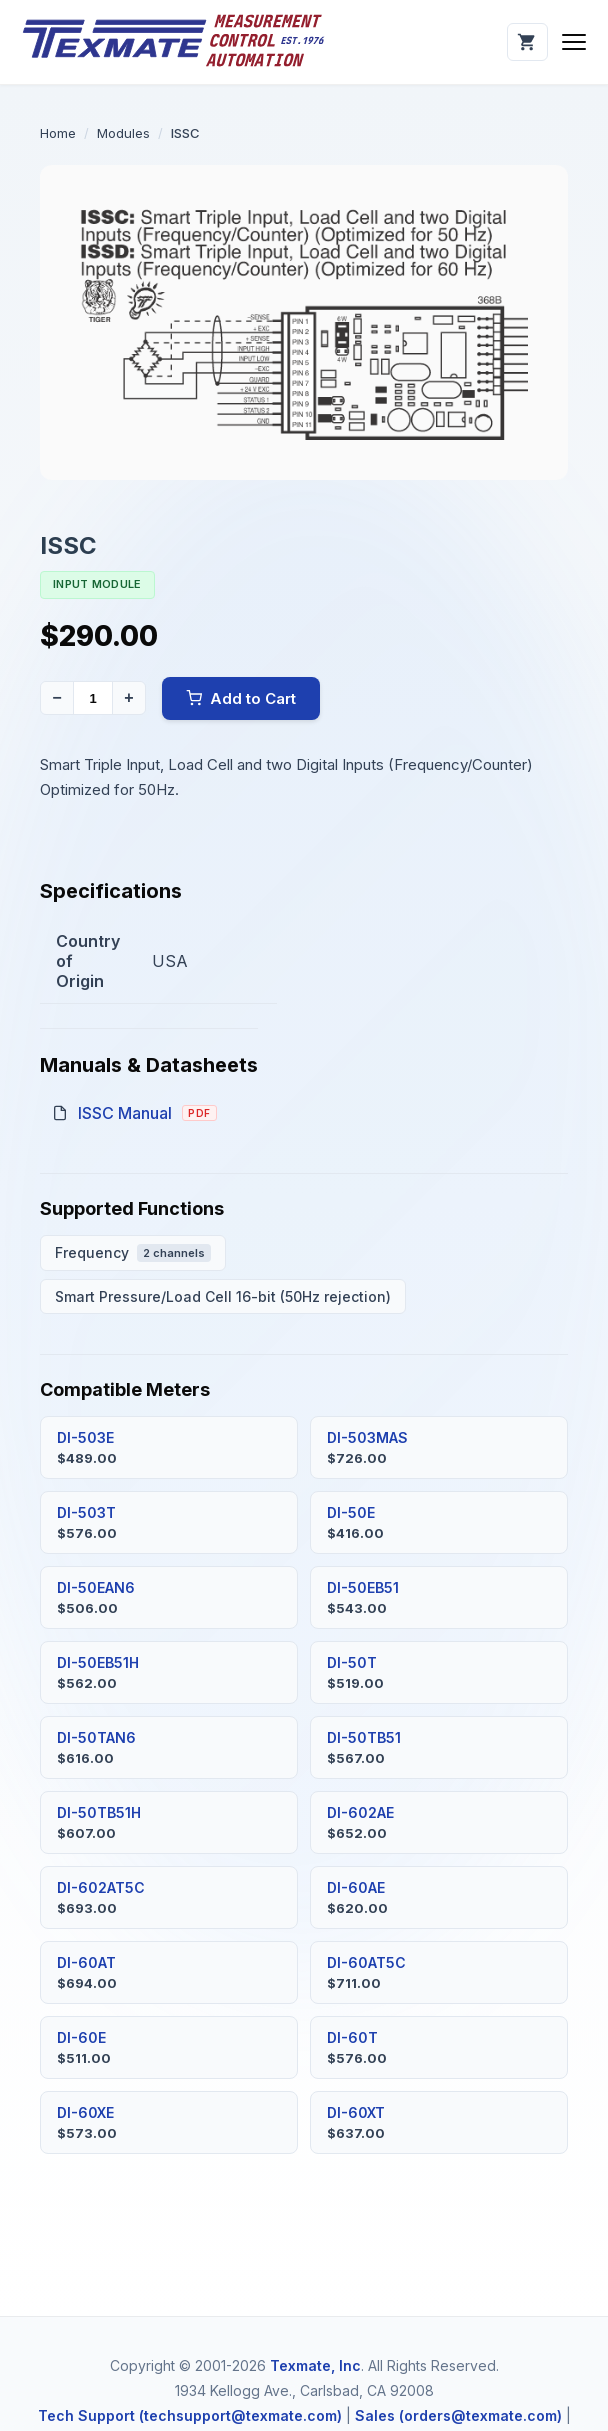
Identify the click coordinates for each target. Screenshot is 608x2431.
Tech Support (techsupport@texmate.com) (190, 2415)
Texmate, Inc (315, 2365)
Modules (123, 133)
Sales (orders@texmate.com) (458, 2415)
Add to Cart (241, 698)
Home (58, 133)
